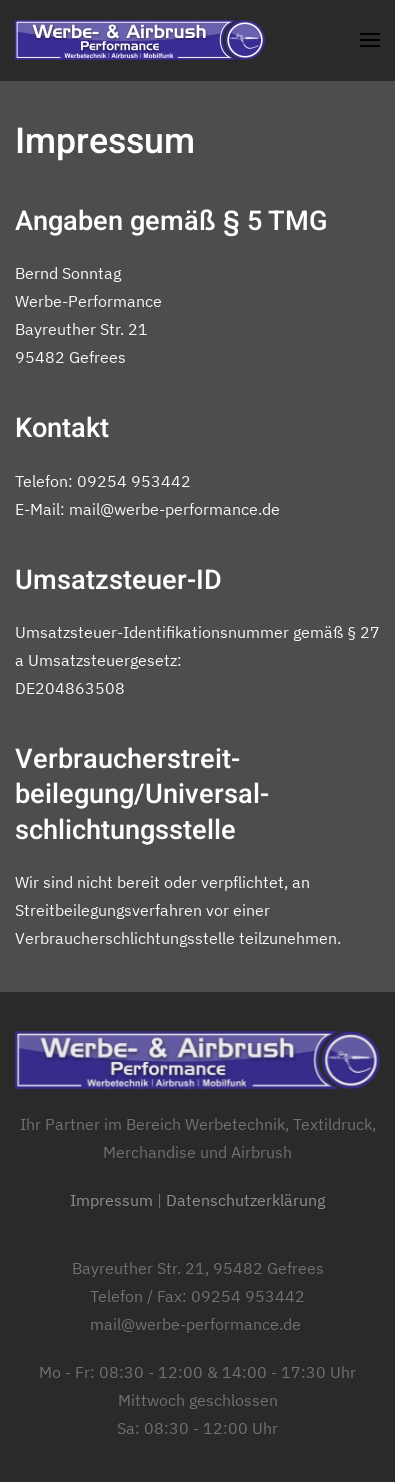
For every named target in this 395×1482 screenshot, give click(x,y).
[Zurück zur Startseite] (140, 40)
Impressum (111, 1200)
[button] (370, 40)
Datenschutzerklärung (245, 1200)
